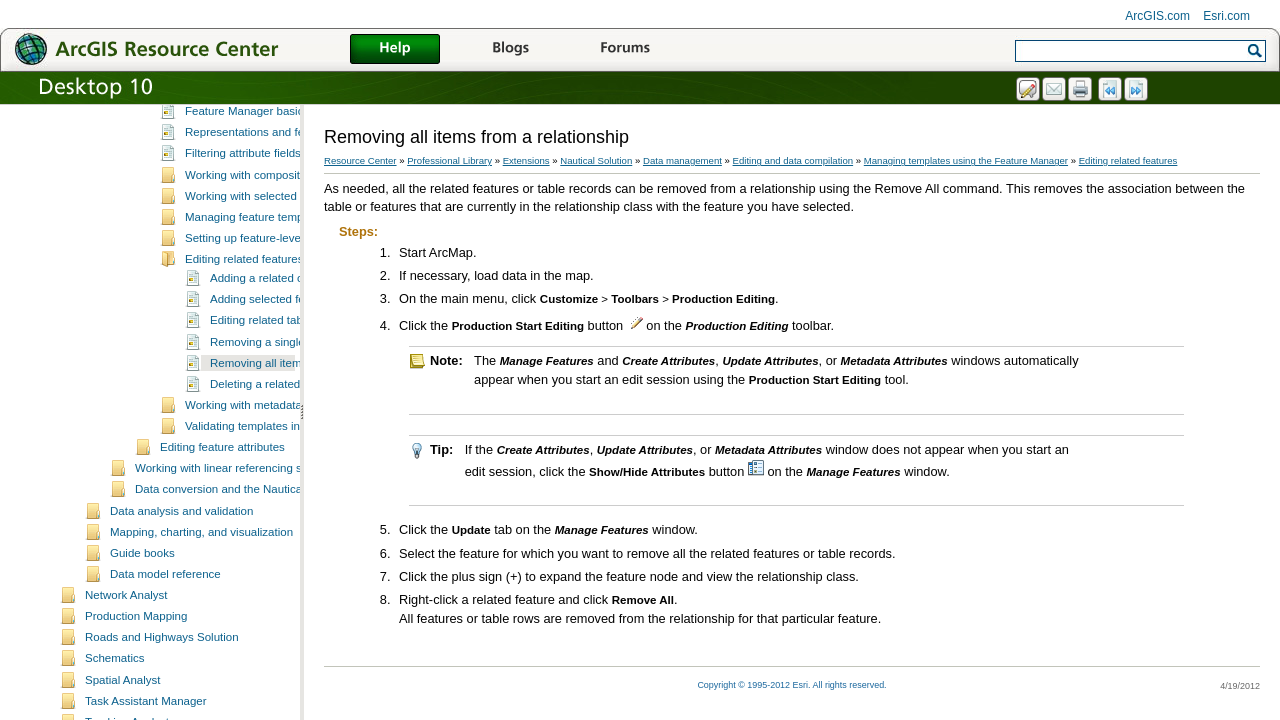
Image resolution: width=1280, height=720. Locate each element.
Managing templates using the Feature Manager (282, 180)
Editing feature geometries (227, 116)
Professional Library (449, 160)
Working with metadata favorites (267, 535)
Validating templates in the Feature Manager (298, 556)
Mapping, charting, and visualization (201, 662)
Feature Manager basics (247, 241)
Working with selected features (263, 326)
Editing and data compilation (793, 160)
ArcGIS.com (1157, 16)
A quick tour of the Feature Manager (277, 220)
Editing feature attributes (222, 577)
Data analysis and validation (181, 641)
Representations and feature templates (284, 262)
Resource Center (360, 160)
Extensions (526, 160)
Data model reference (165, 704)
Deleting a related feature (274, 514)
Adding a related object (269, 408)
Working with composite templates (272, 305)
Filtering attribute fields (243, 283)
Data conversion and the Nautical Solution (242, 619)
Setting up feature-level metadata (270, 368)
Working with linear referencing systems (236, 598)
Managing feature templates (256, 347)
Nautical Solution (596, 160)
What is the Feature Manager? (263, 199)
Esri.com (1226, 16)
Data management (682, 160)
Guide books (142, 683)
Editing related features (244, 389)
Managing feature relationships (238, 159)
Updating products (206, 138)
